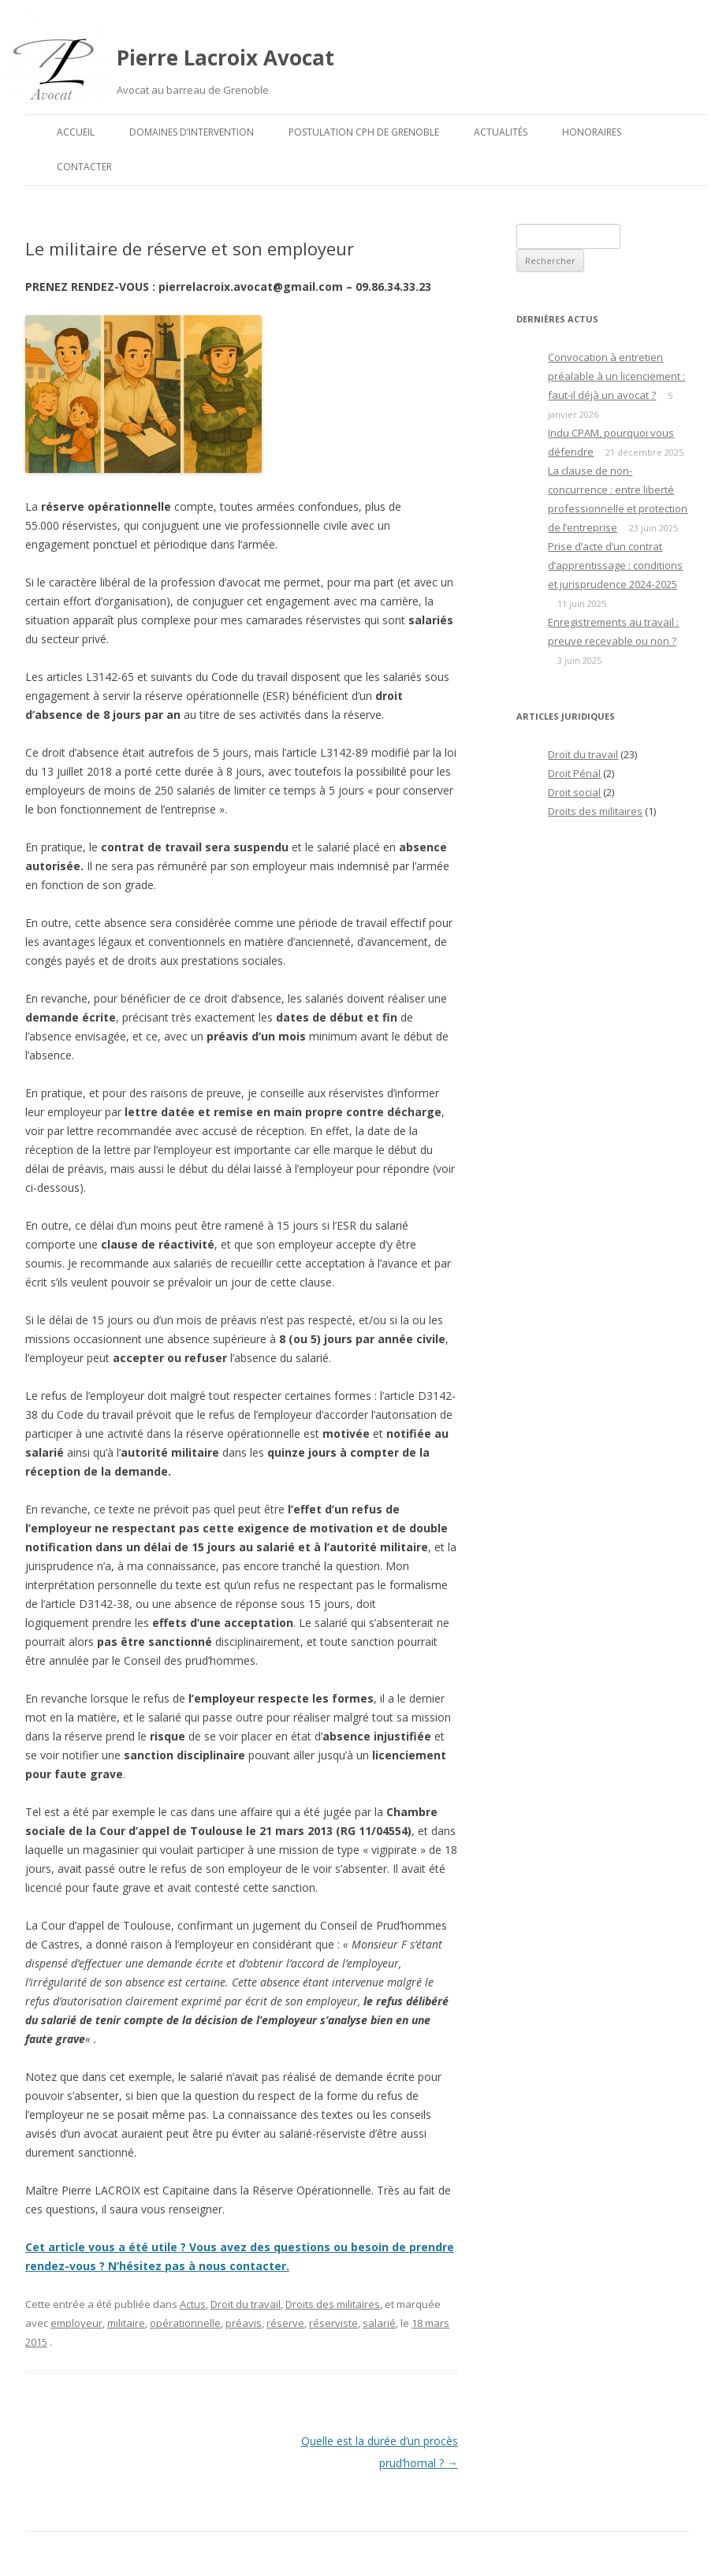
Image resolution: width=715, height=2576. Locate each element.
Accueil (76, 132)
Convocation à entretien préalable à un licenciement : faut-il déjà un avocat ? (616, 376)
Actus (193, 2304)
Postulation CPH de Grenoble (364, 132)
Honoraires (591, 132)
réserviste (333, 2323)
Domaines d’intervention (191, 132)
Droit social (574, 792)
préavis (243, 2323)
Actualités (500, 132)
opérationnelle (185, 2323)
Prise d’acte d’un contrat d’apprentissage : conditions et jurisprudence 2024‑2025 (615, 565)
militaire (126, 2323)
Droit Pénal (574, 773)
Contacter (84, 166)
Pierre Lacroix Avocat (225, 57)
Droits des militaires (332, 2304)
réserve (285, 2323)
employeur (76, 2323)
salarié (379, 2323)
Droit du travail (245, 2304)
